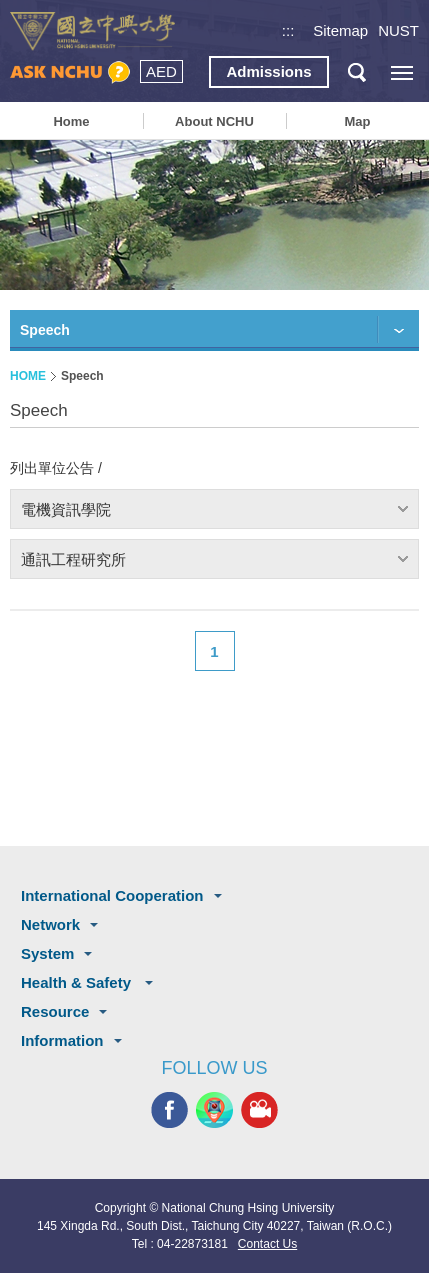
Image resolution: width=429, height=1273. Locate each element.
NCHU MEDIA (259, 1110)
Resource (55, 1011)
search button (356, 72)
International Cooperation (112, 895)
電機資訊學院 (66, 509)
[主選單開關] (401, 72)
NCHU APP (214, 1110)
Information (62, 1040)
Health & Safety (78, 982)
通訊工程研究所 (73, 559)
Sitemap (340, 30)
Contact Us (267, 1244)
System (47, 953)
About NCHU (214, 121)
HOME (28, 376)
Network (50, 924)
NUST (398, 30)
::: (288, 30)
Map (357, 121)
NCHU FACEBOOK (169, 1110)
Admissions (268, 71)
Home (71, 121)
